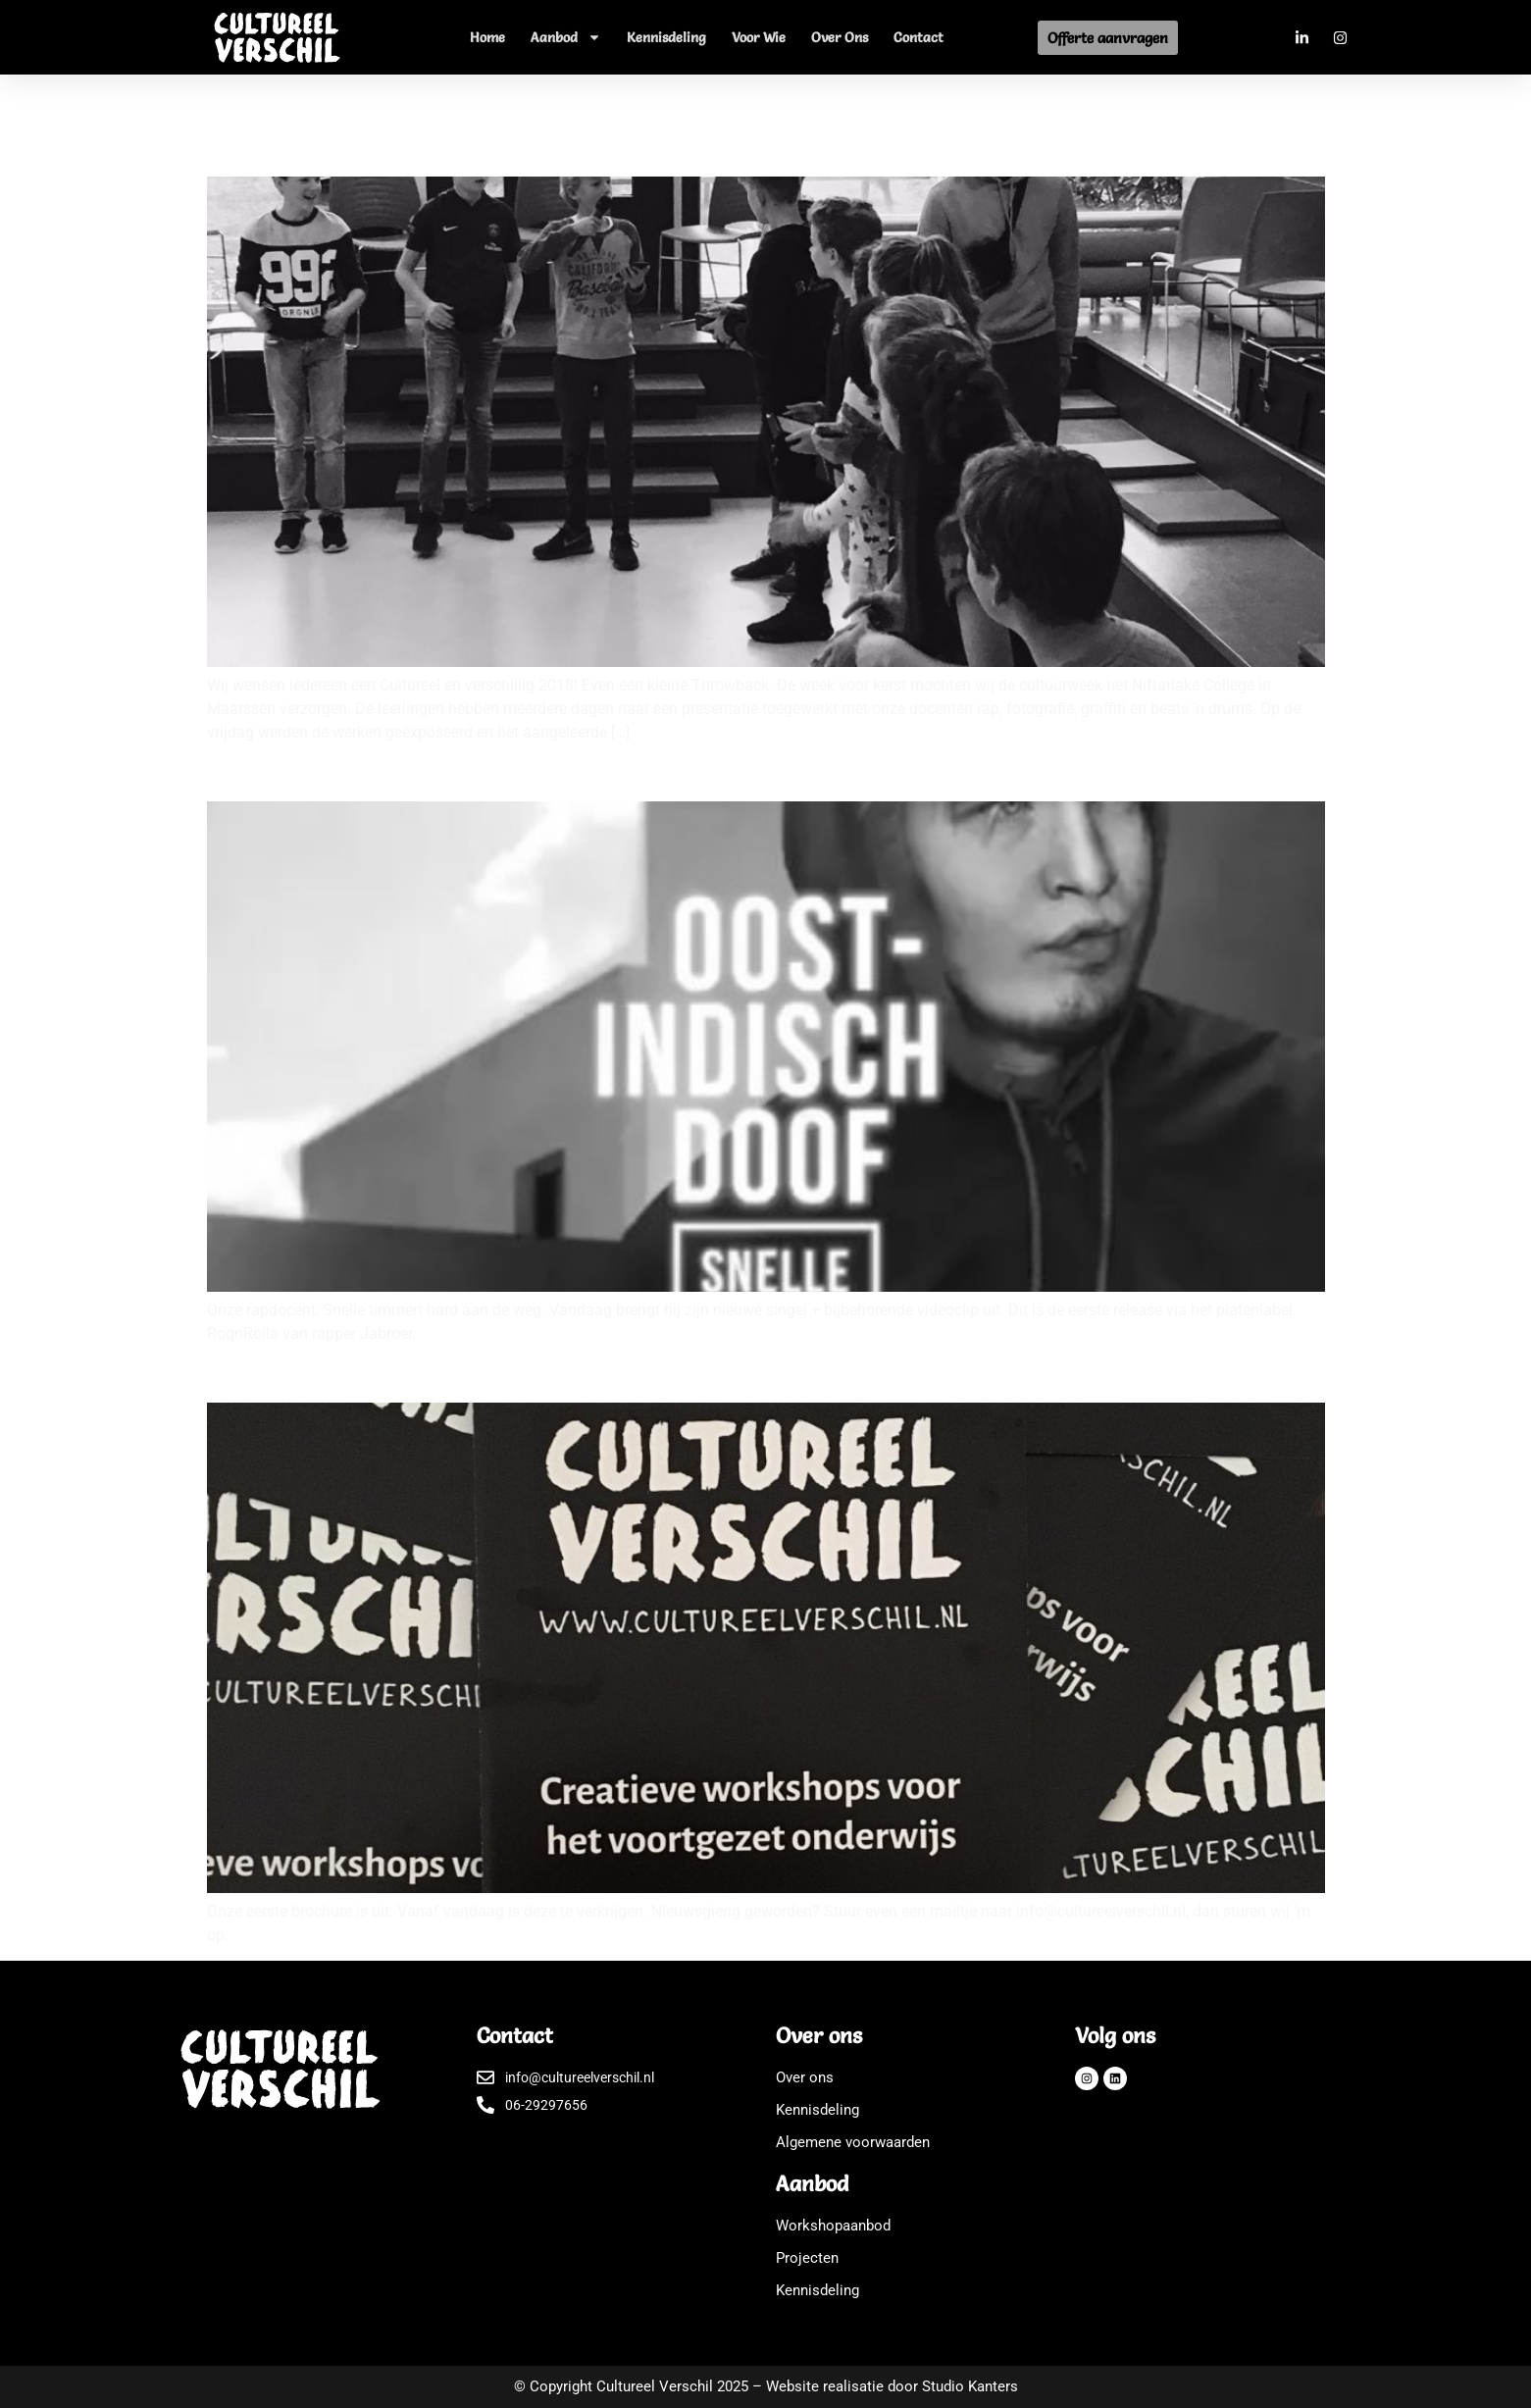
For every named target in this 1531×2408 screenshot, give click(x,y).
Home (487, 37)
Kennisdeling (666, 37)
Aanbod (566, 37)
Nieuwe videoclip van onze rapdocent (392, 771)
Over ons (839, 37)
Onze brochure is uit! (312, 1372)
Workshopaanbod (833, 2225)
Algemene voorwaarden (853, 2142)
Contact (918, 37)
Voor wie (759, 37)
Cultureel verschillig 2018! (337, 146)
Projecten (807, 2258)
